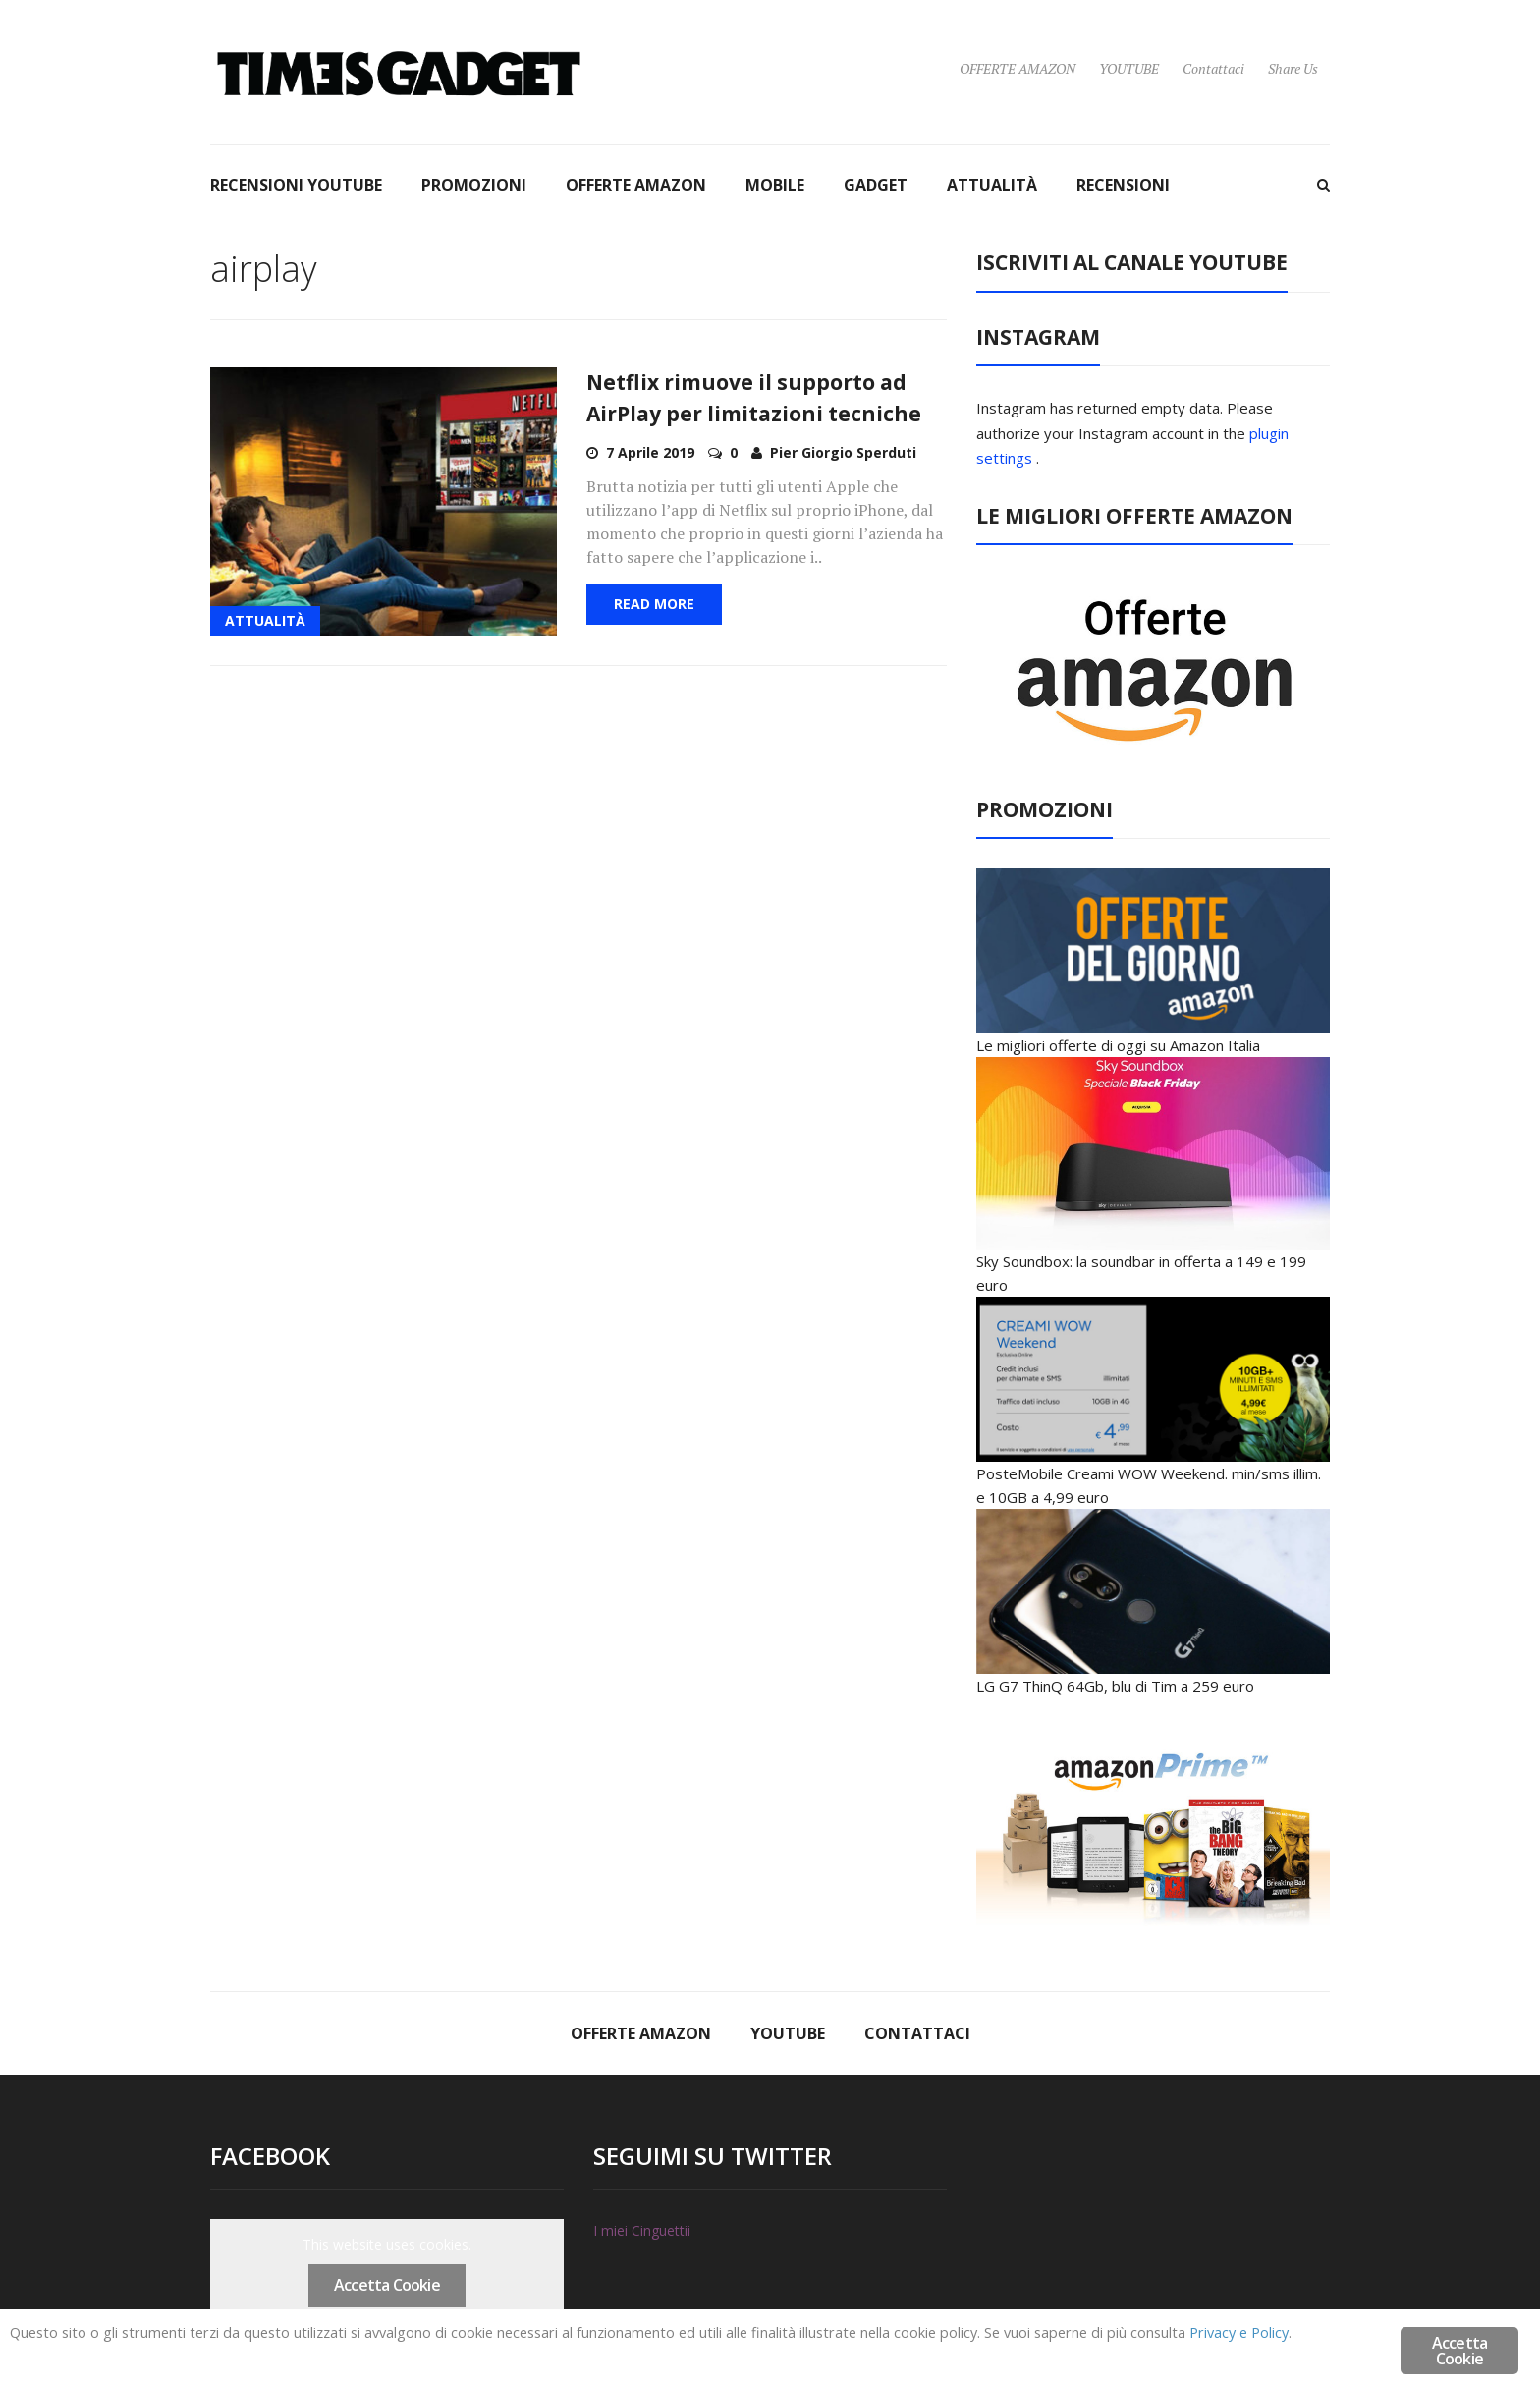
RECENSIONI (1123, 184)
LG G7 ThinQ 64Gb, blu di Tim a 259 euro (1115, 1685)
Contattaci (1213, 68)
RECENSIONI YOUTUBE (296, 184)
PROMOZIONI (473, 184)
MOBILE (774, 184)
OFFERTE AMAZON (1017, 68)
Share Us (1293, 68)
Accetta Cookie (387, 2285)
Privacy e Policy (140, 2353)
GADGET (876, 184)
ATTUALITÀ (992, 184)
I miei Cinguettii (641, 2230)
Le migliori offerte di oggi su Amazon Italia (1118, 1045)
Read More (654, 603)
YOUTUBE (1129, 68)
